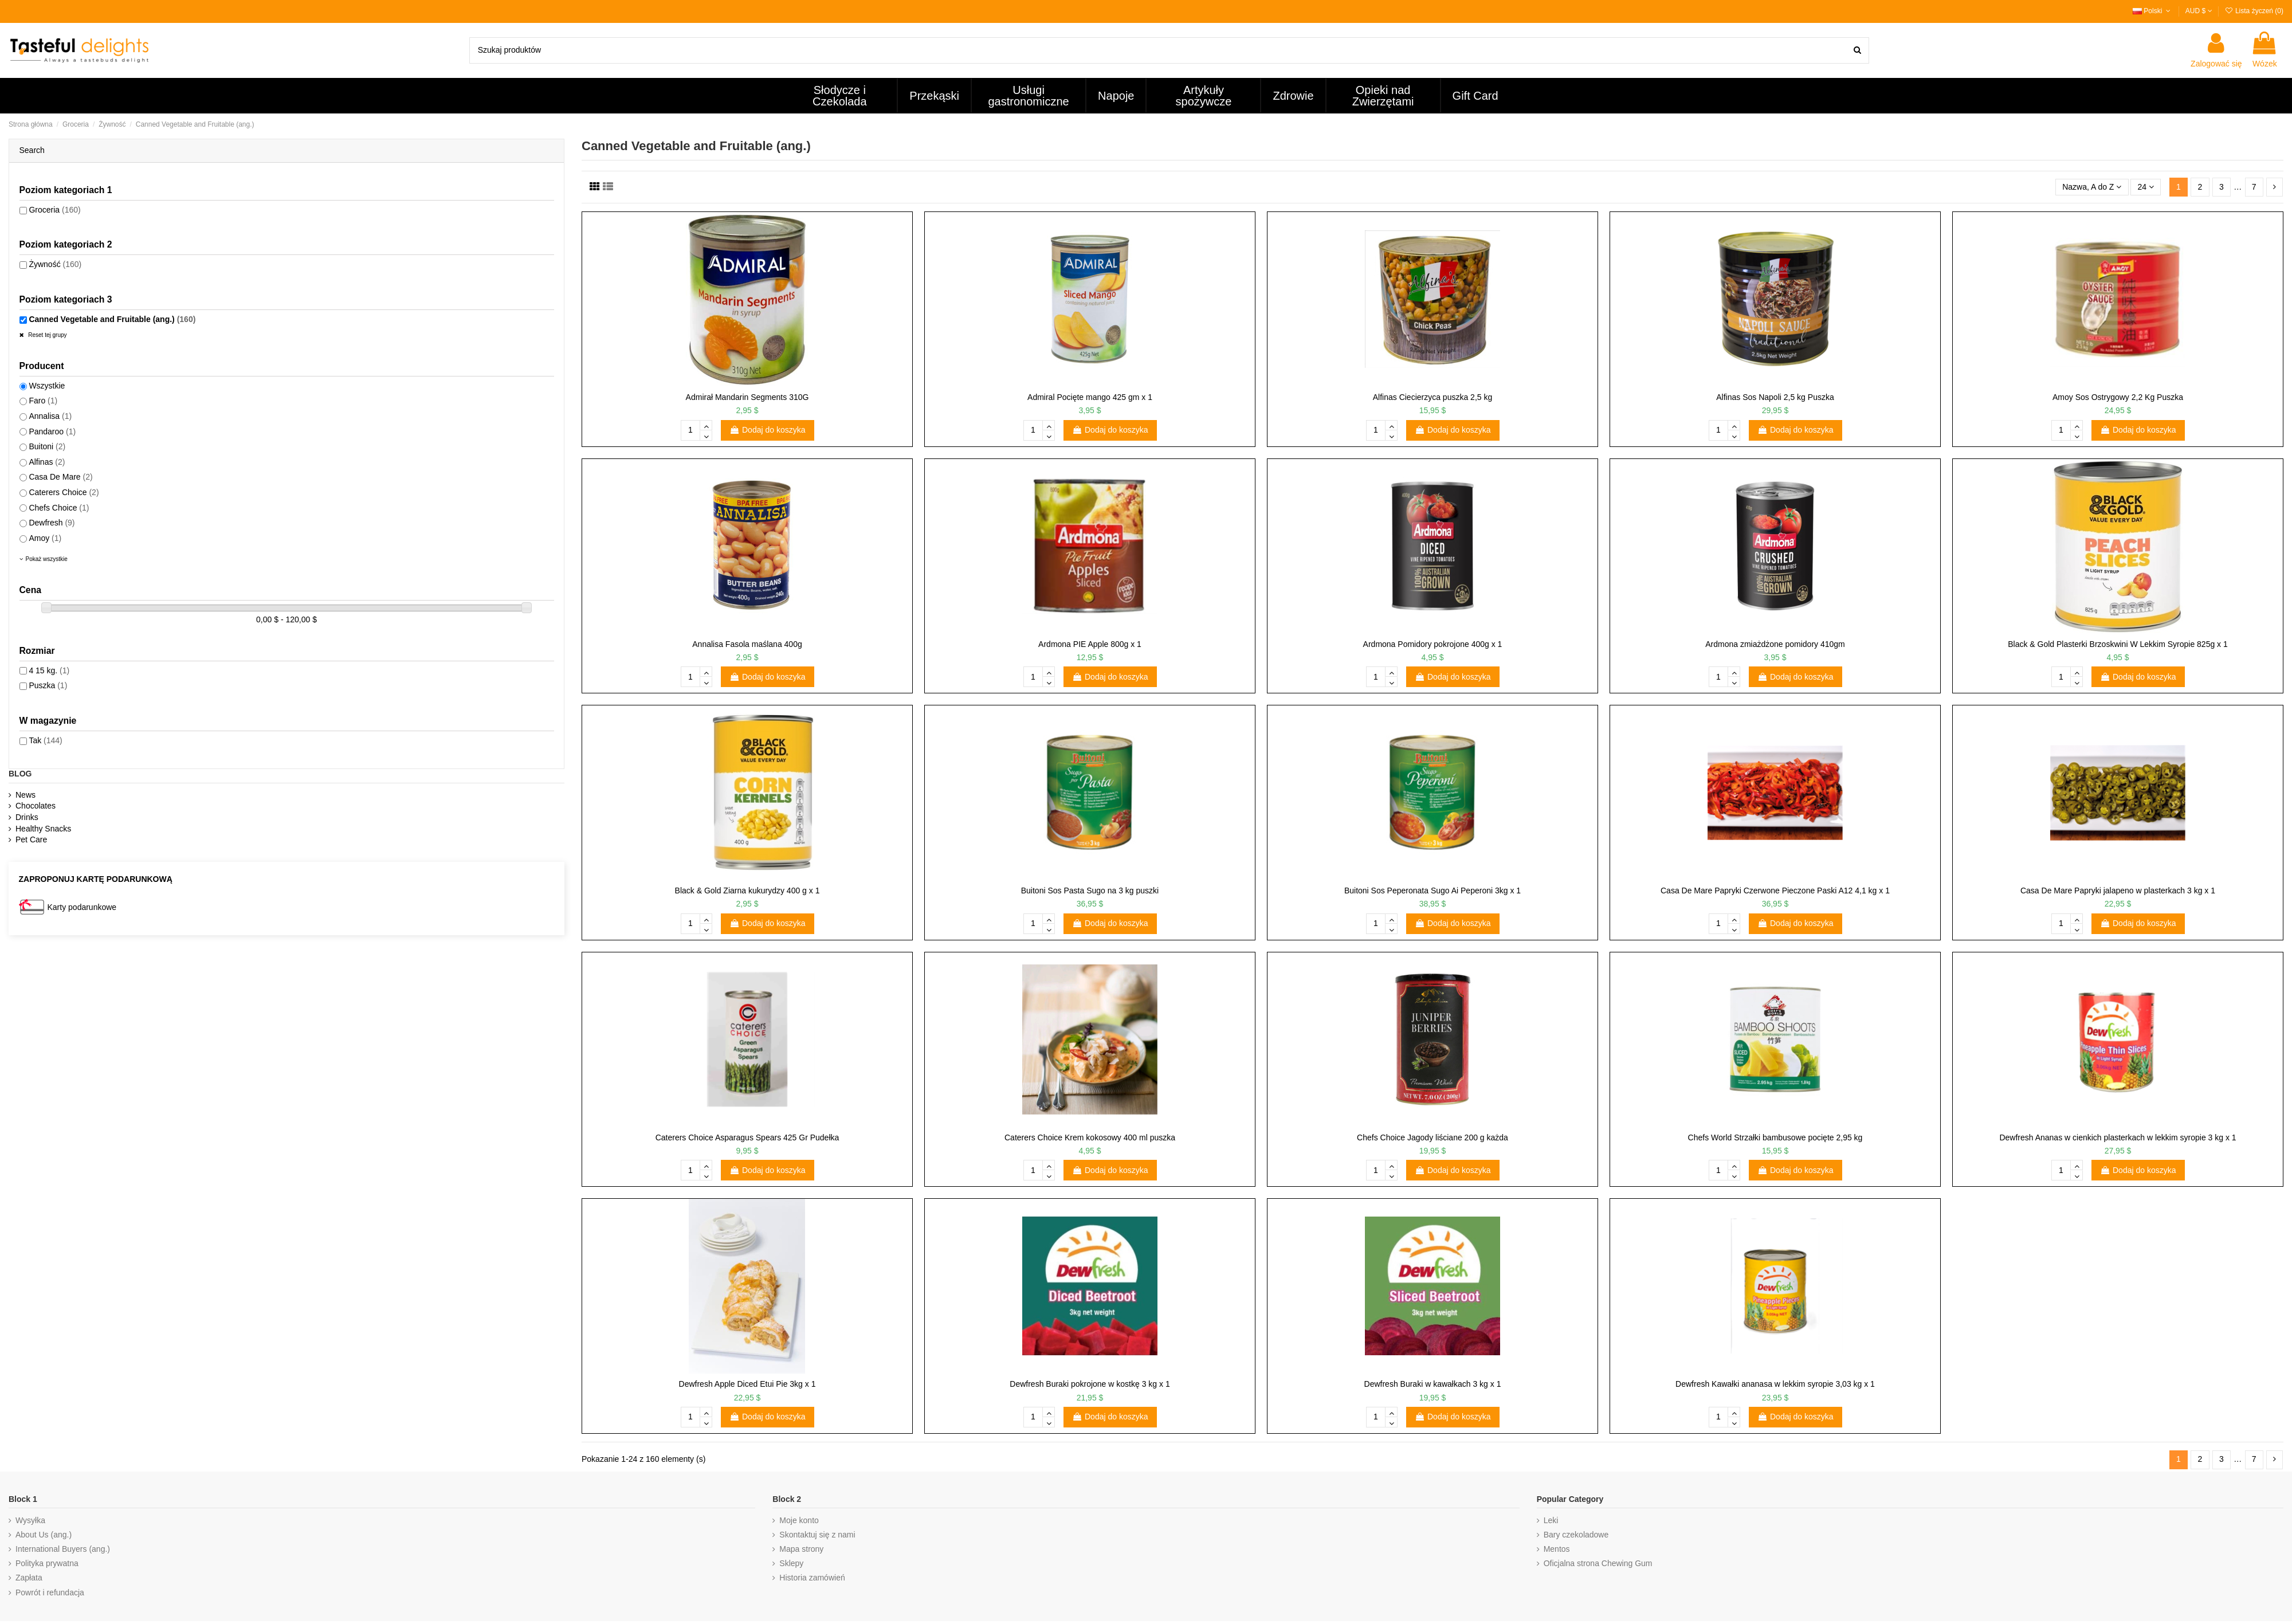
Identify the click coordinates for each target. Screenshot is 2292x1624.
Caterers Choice (64, 492)
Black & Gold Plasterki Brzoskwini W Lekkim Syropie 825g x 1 (2118, 644)
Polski (2153, 11)
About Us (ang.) (43, 1534)
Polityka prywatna (47, 1563)
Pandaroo (52, 431)
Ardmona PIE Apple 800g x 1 (1089, 644)
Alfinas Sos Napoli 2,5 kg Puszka (1775, 397)
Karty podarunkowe (82, 907)
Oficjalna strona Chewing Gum (1598, 1563)
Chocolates (35, 805)
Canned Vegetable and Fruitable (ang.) (112, 319)
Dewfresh (51, 522)
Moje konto (798, 1520)
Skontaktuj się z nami (817, 1534)
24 (2146, 186)
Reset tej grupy (47, 335)
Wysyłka (30, 1520)
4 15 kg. (49, 670)
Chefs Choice (59, 507)
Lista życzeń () (2253, 11)
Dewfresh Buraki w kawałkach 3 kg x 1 (1432, 1383)
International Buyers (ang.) (62, 1549)
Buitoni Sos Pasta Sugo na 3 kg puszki (1090, 890)
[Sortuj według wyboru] (2092, 187)
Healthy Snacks (43, 828)
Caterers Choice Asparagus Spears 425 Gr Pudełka (747, 1137)
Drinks (26, 817)
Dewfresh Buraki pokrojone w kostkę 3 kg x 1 (1089, 1383)
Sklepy (791, 1563)
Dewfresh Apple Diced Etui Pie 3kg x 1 (747, 1383)
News (25, 794)
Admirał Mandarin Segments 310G (747, 397)
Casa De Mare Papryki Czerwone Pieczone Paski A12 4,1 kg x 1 (1775, 890)
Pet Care (31, 839)
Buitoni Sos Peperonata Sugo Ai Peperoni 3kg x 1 (1432, 890)
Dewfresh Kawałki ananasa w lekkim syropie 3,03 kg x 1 (1775, 1383)
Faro (43, 400)
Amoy (45, 538)
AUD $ (2198, 11)
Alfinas (47, 461)
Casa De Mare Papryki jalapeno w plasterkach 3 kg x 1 (2117, 890)
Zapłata (28, 1577)
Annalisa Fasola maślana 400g (747, 644)
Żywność (55, 264)
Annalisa (50, 416)
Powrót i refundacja (49, 1592)
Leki (1551, 1520)
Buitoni (47, 446)
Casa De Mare (60, 476)
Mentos (1557, 1549)
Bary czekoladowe (1576, 1534)
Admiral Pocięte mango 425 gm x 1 (1089, 397)
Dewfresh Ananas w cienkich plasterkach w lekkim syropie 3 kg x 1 (2117, 1137)
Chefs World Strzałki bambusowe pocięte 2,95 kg (1775, 1137)
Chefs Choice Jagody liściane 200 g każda (1432, 1137)
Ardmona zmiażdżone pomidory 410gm (1775, 644)
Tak (45, 740)
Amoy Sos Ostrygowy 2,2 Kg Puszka (2117, 397)
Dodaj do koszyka (767, 429)
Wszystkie (47, 385)
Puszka (48, 685)
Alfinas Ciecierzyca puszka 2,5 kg (1433, 397)
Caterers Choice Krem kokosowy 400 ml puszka (1089, 1137)
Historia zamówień (812, 1577)
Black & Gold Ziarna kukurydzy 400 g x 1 (747, 890)
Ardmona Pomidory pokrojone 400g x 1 (1432, 644)
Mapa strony (801, 1549)
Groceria (54, 209)
